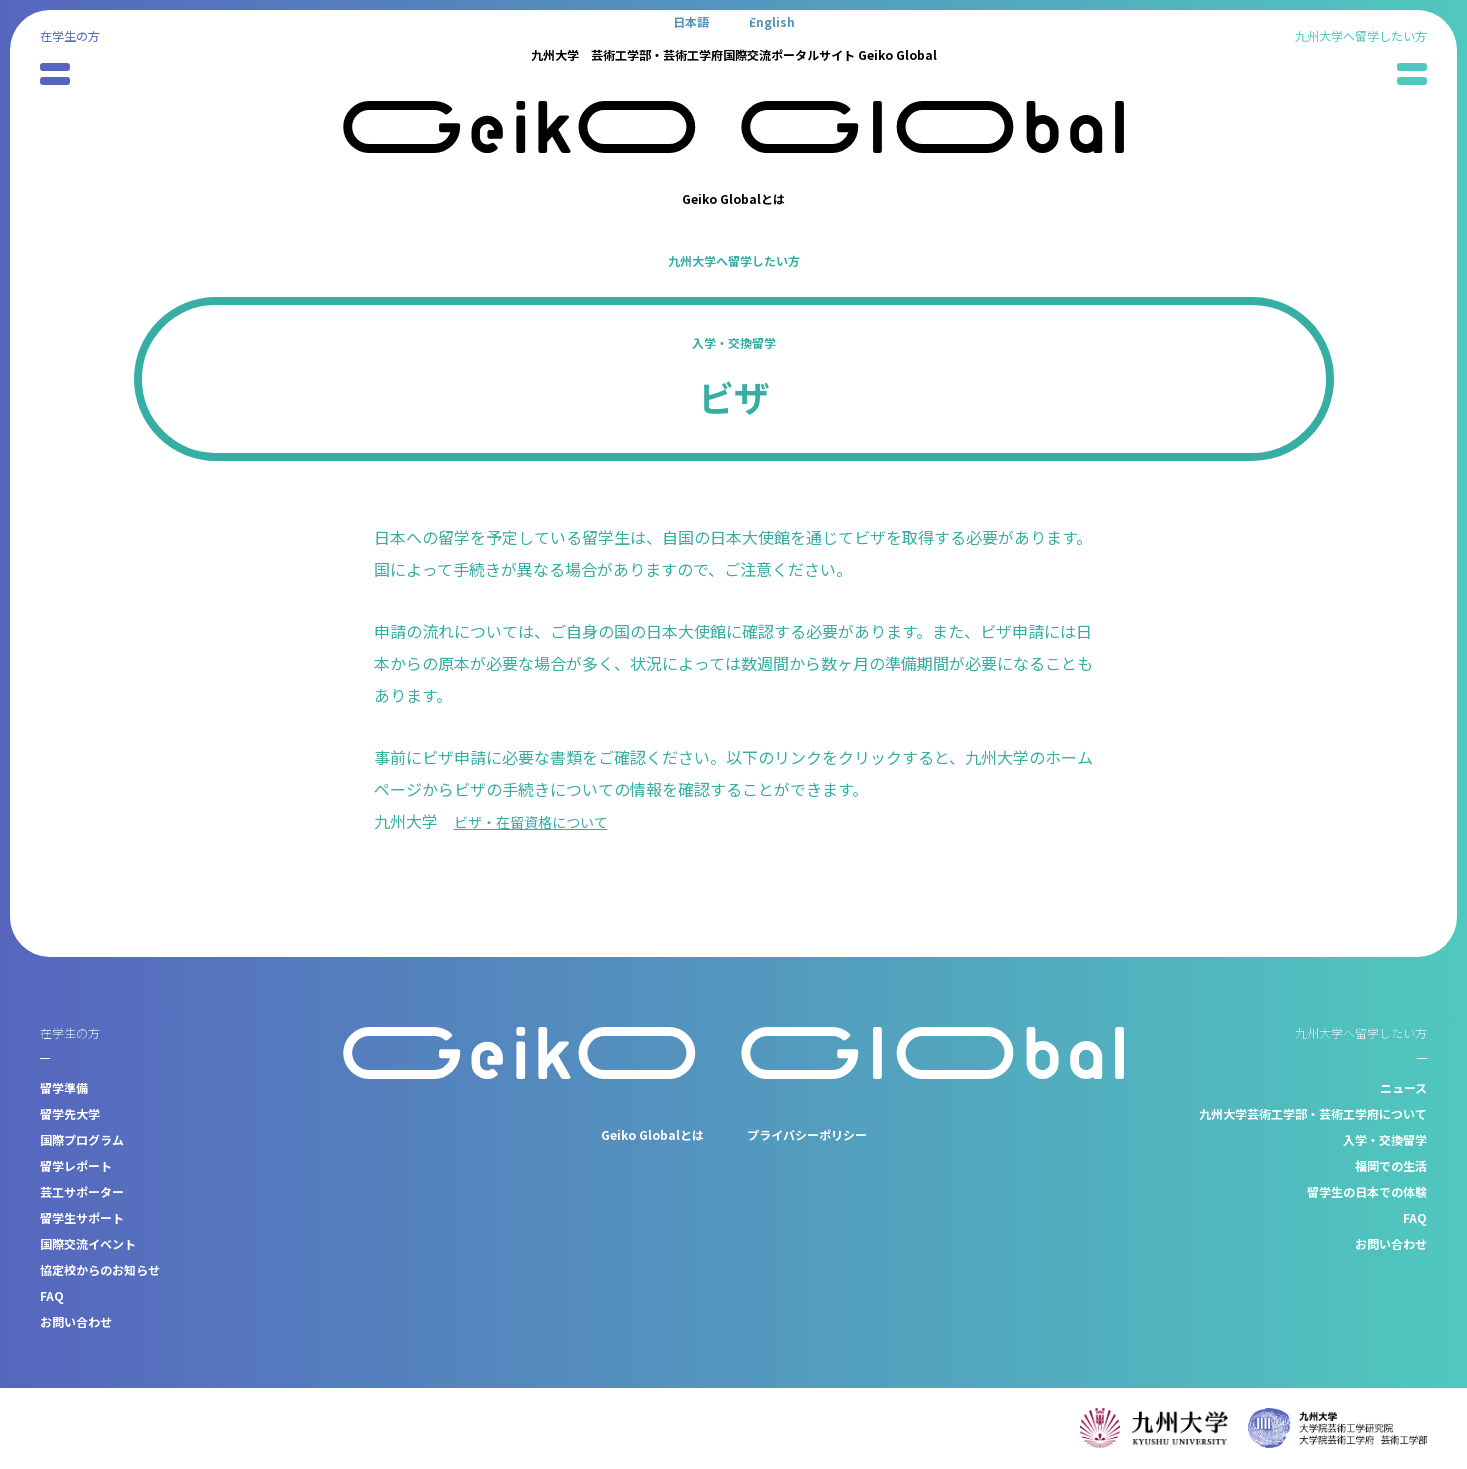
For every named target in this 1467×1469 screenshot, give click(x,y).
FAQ (52, 1295)
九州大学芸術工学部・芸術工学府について (1313, 1113)
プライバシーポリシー (807, 1134)
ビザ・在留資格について (542, 821)
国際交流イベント (88, 1243)
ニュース (1403, 1087)
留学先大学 (70, 1113)
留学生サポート (82, 1217)
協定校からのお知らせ (100, 1269)
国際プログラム (82, 1139)
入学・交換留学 (734, 342)
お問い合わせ (76, 1321)
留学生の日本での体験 (1367, 1191)
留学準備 (64, 1087)
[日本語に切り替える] (691, 21)
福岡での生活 (1391, 1165)
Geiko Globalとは (733, 198)
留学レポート (76, 1165)
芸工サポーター (82, 1191)
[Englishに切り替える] (772, 21)
